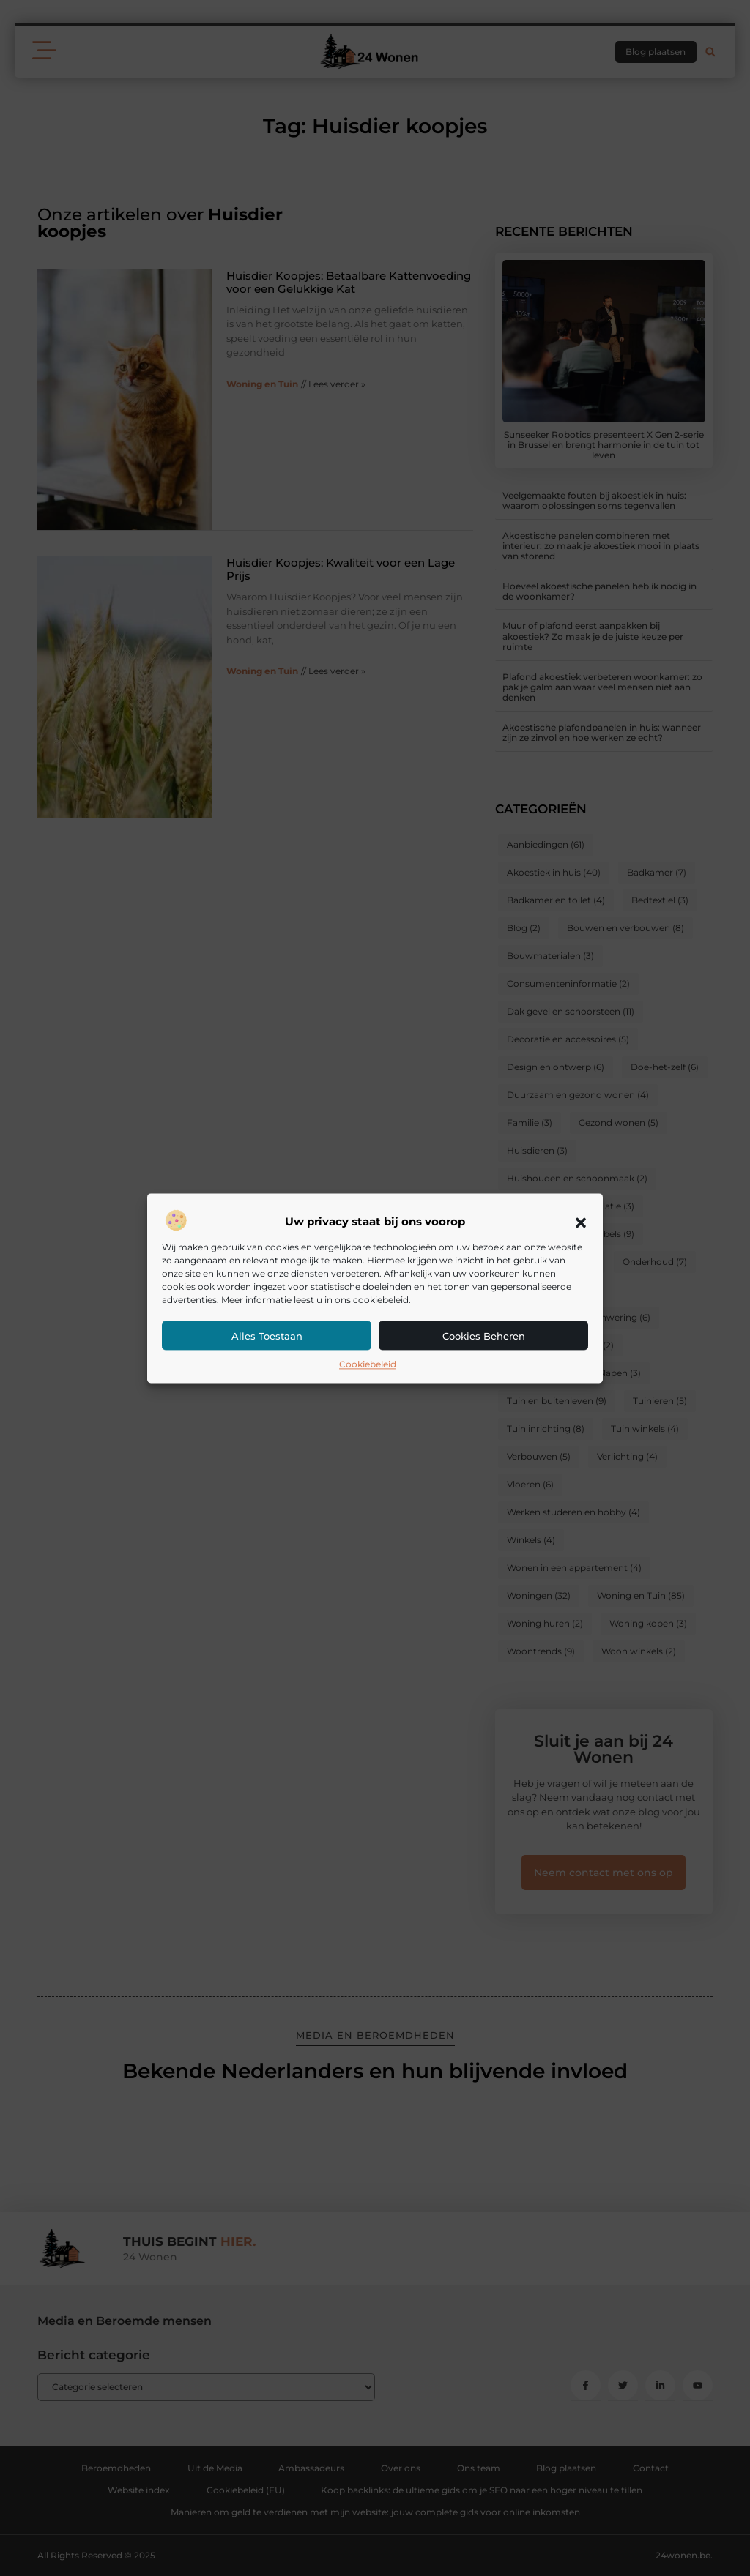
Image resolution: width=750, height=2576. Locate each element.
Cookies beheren (483, 1337)
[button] (580, 1222)
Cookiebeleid (367, 1364)
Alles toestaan (266, 1337)
